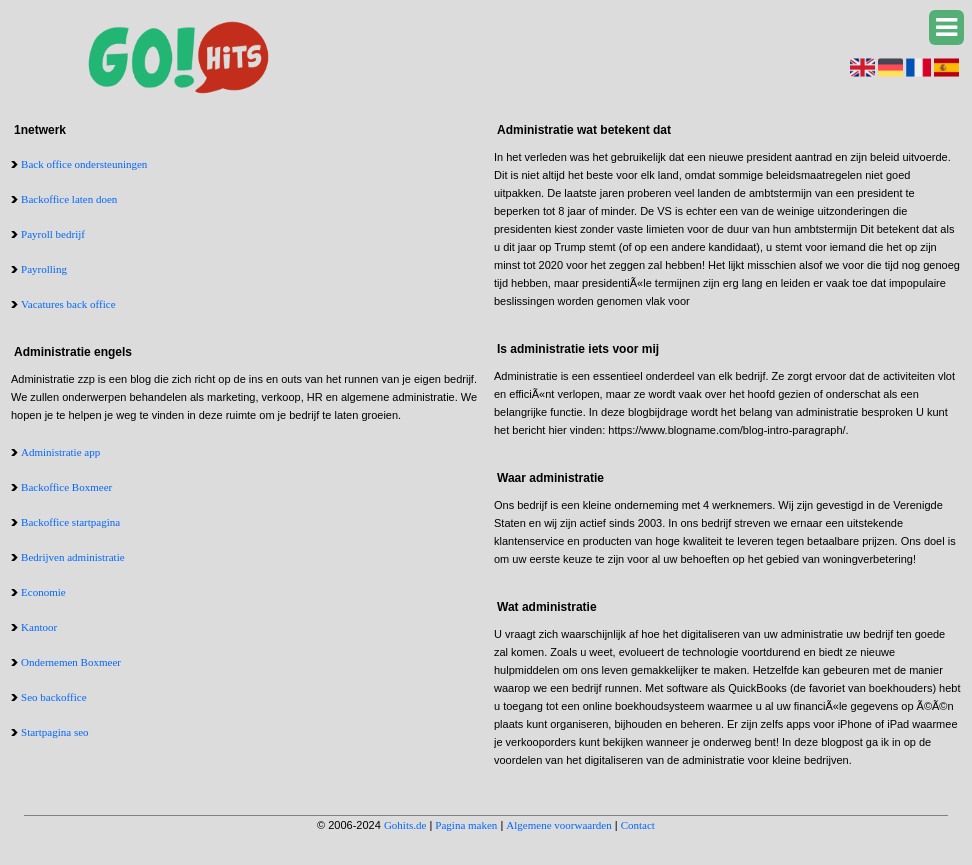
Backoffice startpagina (70, 522)
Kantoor (39, 627)
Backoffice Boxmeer (66, 487)
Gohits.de (405, 825)
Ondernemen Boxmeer (71, 662)
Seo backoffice (53, 697)
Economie (43, 592)
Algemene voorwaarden (558, 825)
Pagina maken (466, 825)
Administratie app (60, 452)
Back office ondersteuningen (84, 164)
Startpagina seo (55, 732)
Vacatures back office (68, 304)
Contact (638, 825)
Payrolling (44, 269)
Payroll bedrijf (53, 234)
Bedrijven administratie (73, 557)
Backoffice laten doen (69, 199)
